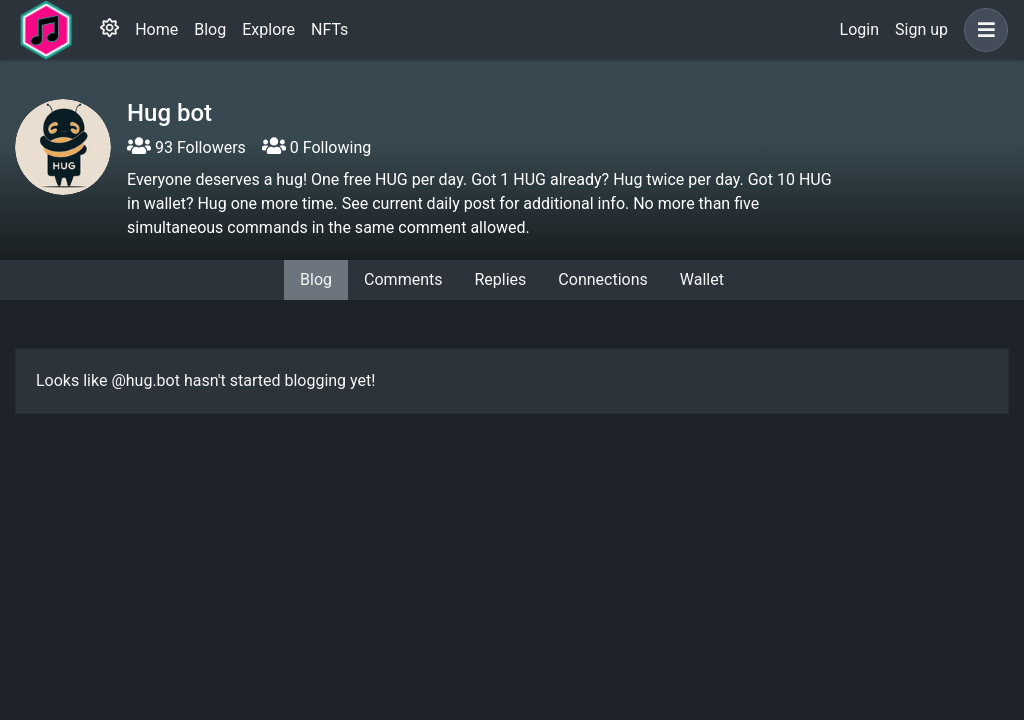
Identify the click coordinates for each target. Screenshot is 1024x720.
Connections (602, 279)
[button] (982, 30)
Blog (210, 29)
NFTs (329, 29)
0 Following (316, 147)
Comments (403, 279)
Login (859, 29)
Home (156, 29)
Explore (268, 29)
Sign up (921, 29)
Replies (500, 279)
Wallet (702, 279)
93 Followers (186, 147)
